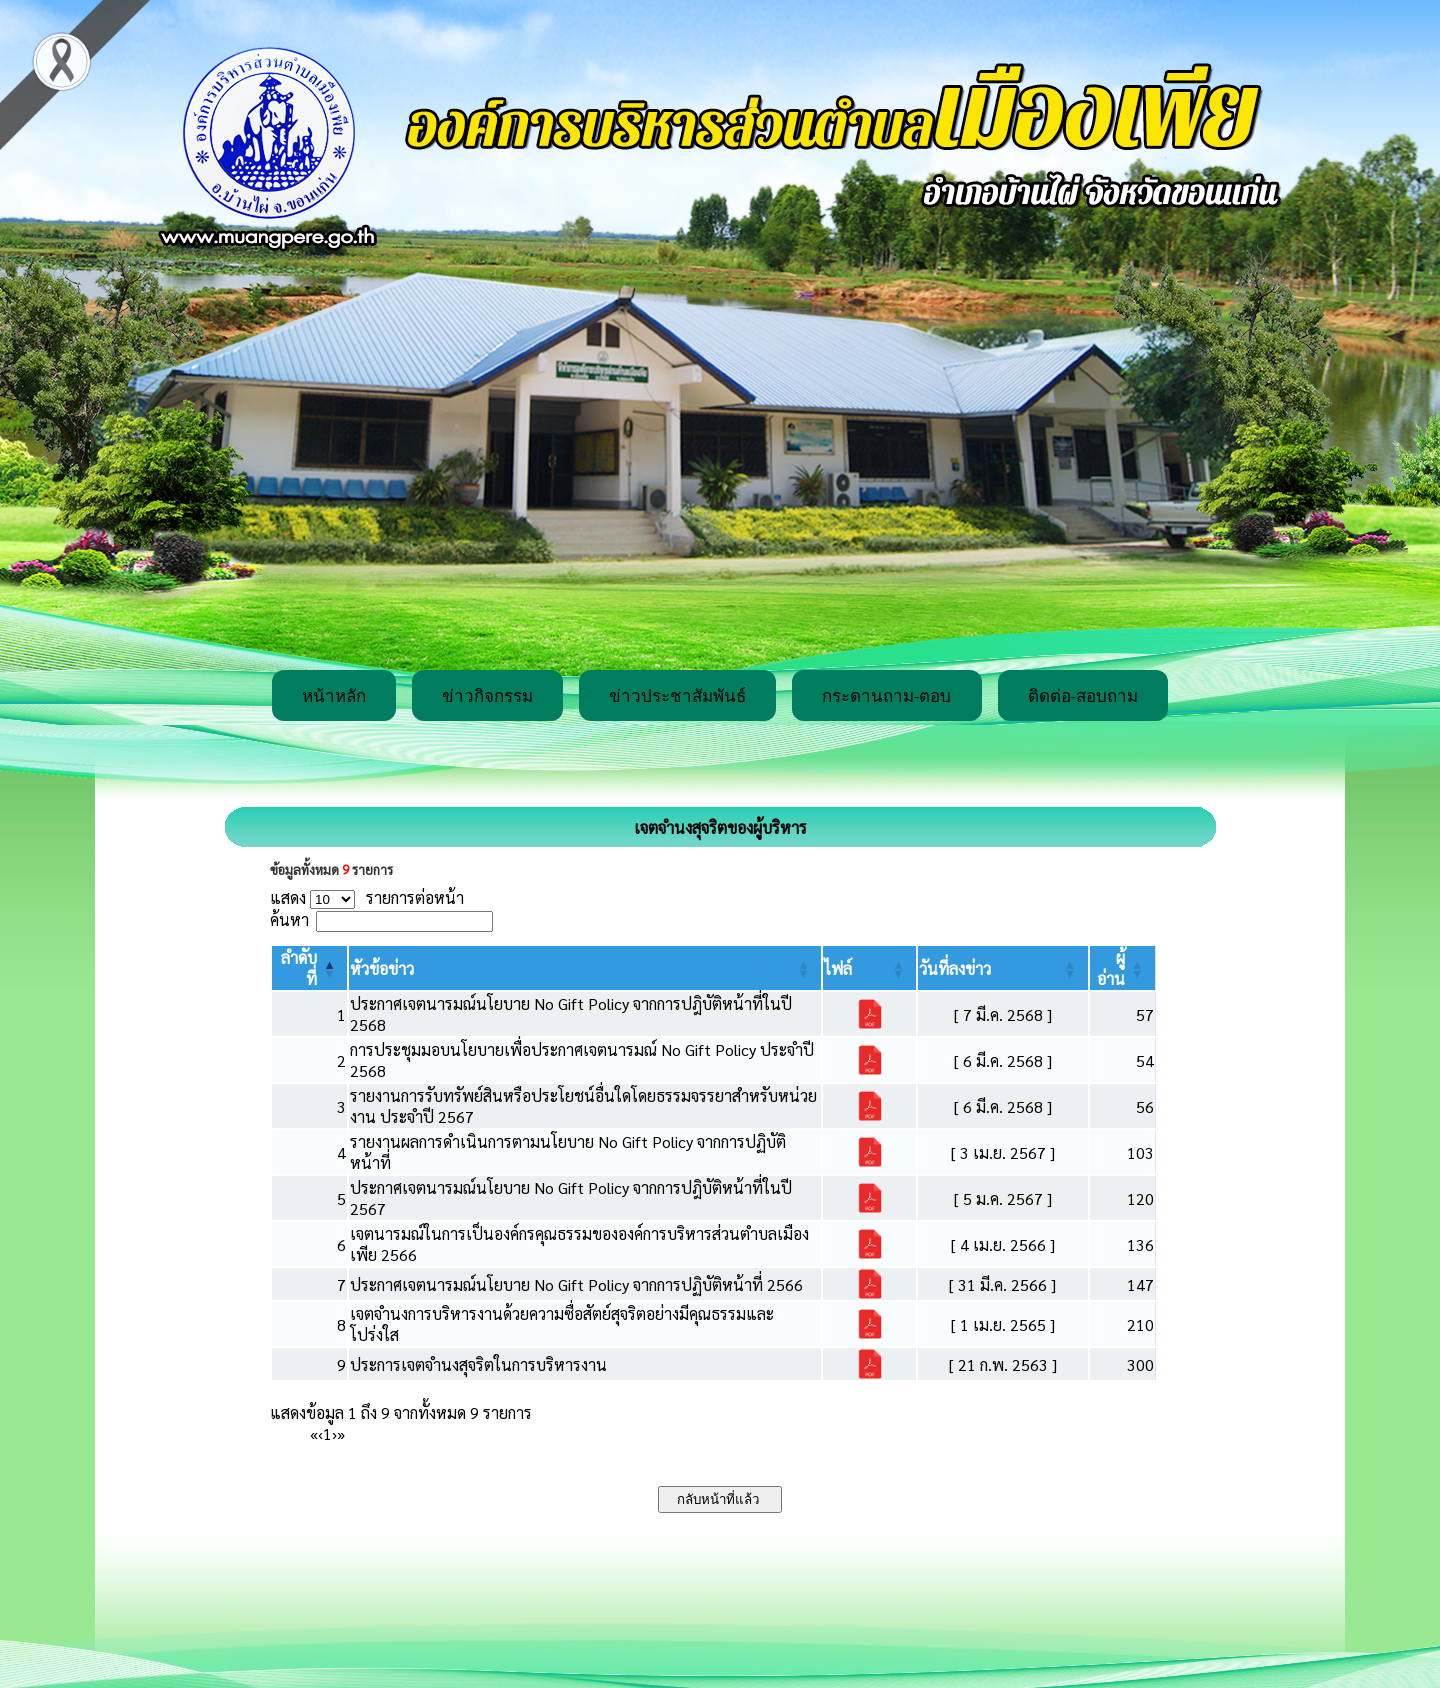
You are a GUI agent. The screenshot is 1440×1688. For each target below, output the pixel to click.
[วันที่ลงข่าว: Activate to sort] (1003, 968)
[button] (382, 968)
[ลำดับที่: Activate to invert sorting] (309, 968)
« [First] (314, 1433)
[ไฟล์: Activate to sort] (869, 968)
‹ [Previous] (320, 1433)
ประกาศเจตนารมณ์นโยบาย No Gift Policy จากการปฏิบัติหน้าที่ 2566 (576, 1284)
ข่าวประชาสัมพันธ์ (677, 696)
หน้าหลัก (334, 696)
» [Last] (341, 1433)
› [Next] (334, 1433)
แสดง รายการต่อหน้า (367, 897)
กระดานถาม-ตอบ (887, 696)
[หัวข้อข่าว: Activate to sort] (585, 968)
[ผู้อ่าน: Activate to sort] (1123, 968)
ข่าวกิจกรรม (487, 696)
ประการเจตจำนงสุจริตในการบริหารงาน (478, 1364)
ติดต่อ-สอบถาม (1083, 696)
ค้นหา (289, 919)
